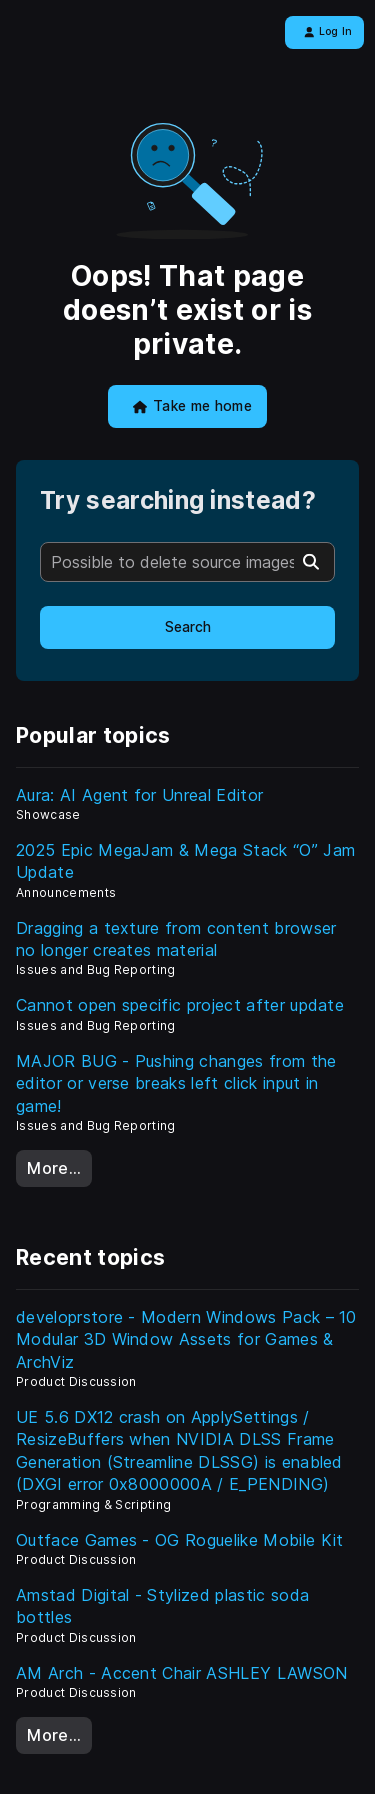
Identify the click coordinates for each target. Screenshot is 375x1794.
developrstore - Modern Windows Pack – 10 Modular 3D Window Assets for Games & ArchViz (186, 1339)
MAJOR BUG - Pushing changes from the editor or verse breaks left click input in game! (176, 1083)
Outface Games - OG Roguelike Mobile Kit (179, 1540)
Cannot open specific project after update (180, 1005)
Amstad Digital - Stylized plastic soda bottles (162, 1606)
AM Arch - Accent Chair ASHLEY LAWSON (182, 1673)
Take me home (192, 406)
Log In (328, 31)
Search (188, 627)
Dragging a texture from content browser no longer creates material (176, 939)
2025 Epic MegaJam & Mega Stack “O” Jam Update (185, 861)
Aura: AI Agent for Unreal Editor (139, 795)
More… (54, 1168)
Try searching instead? (178, 500)
